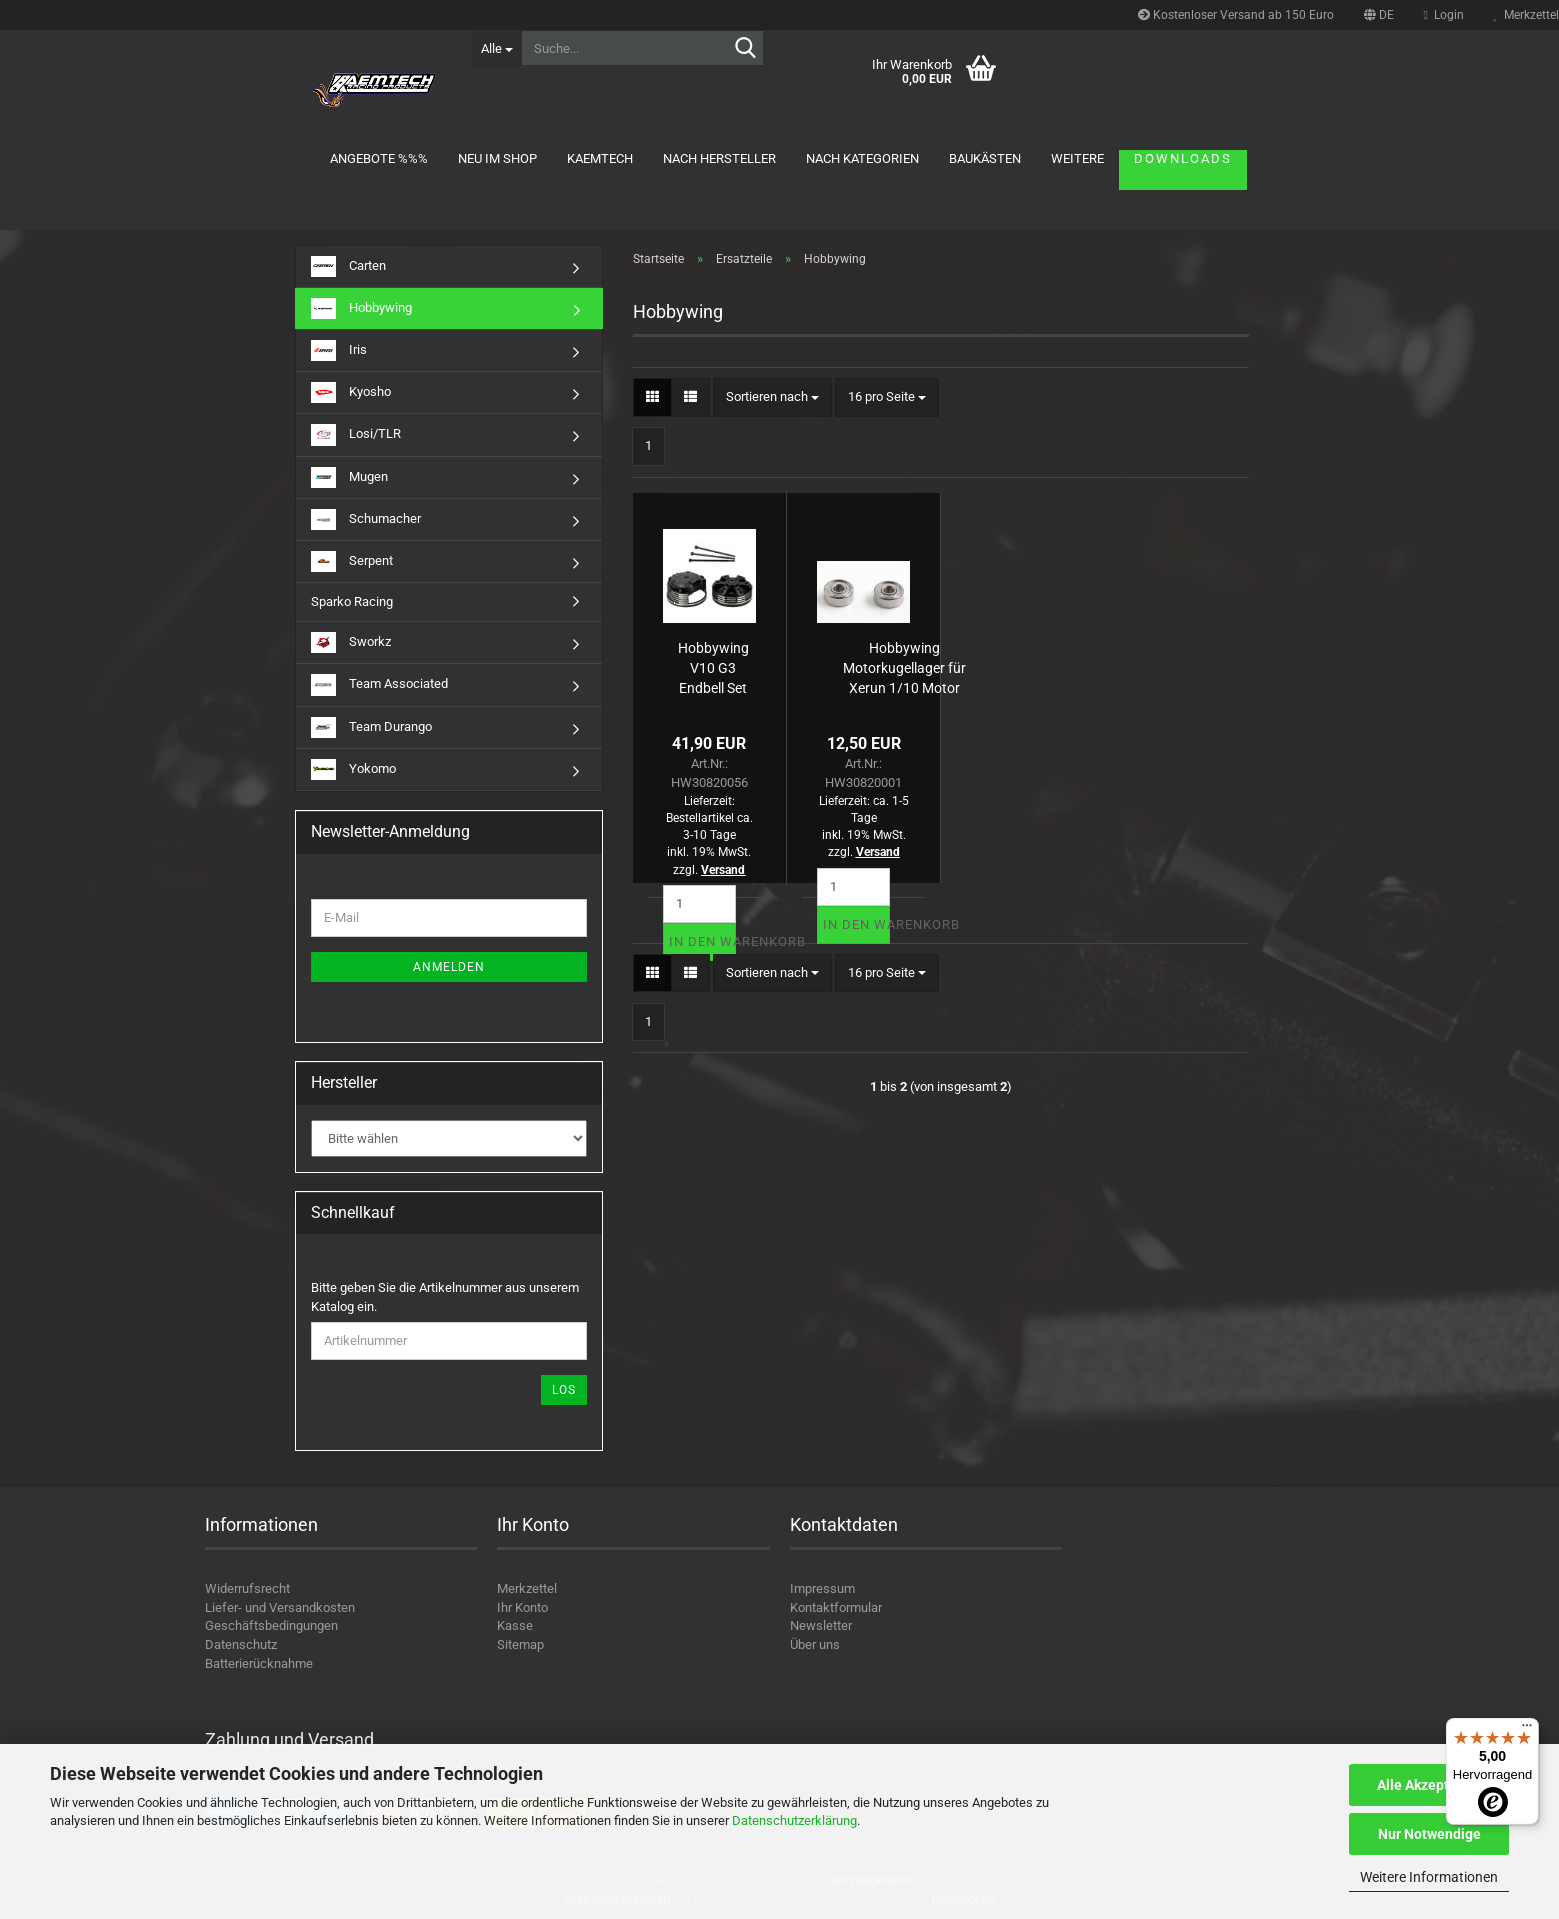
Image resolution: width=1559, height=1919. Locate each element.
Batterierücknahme (259, 1663)
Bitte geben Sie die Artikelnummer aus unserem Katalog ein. (445, 1297)
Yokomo (353, 769)
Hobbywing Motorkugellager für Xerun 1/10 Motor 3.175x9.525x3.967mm (905, 666)
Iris (339, 350)
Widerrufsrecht (247, 1588)
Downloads (1183, 158)
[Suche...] (496, 48)
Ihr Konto (522, 1607)
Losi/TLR (356, 434)
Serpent (352, 561)
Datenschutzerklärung (794, 1820)
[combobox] (772, 397)
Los (564, 1390)
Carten (348, 266)
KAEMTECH (600, 158)
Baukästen (985, 158)
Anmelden (449, 967)
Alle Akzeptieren (1429, 1785)
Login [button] (1444, 15)
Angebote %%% (379, 158)
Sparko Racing (352, 601)
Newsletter (821, 1625)
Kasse (515, 1625)
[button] (1379, 15)
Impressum (822, 1588)
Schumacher (366, 519)
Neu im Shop (497, 158)
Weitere (1077, 158)
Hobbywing (361, 308)
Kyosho (351, 392)
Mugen (349, 477)
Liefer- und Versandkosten (280, 1607)
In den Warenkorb (702, 941)
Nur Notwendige (1429, 1834)
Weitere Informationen (1429, 1877)
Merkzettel (527, 1588)
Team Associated (379, 684)
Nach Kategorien (862, 158)
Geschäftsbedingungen (271, 1625)
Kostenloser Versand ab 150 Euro (1236, 15)
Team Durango (371, 727)
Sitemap (520, 1644)
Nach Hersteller (719, 158)
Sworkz (351, 642)
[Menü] (1527, 1730)
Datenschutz (241, 1644)
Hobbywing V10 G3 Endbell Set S (713, 666)
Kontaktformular (836, 1607)
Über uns (815, 1644)
